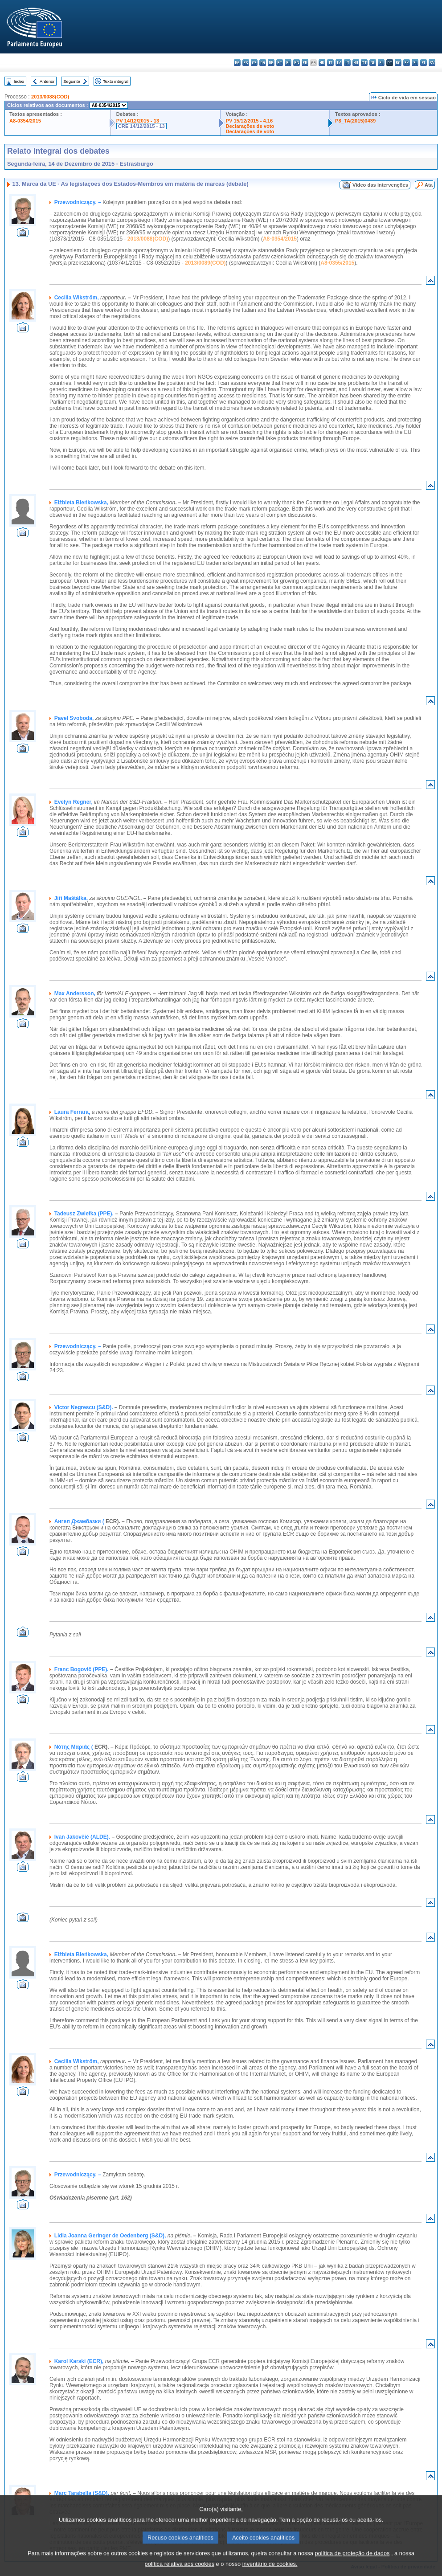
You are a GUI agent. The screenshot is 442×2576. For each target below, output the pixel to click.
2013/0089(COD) (205, 263)
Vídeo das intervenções (380, 185)
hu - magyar (355, 62)
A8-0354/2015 (25, 120)
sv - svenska (432, 62)
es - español (245, 62)
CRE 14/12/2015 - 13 (141, 126)
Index (19, 81)
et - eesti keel (279, 62)
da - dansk (262, 62)
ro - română (398, 62)
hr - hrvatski (322, 62)
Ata (429, 185)
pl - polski (381, 62)
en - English (296, 62)
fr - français (305, 62)
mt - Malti (364, 62)
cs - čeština (254, 62)
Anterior (47, 81)
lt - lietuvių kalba (347, 62)
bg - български (237, 62)
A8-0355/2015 (337, 263)
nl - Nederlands (372, 62)
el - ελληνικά (288, 62)
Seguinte (71, 81)
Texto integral (115, 81)
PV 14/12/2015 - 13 (137, 120)
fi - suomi (423, 62)
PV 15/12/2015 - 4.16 (249, 120)
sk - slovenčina (406, 62)
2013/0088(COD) (50, 96)
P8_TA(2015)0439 (355, 120)
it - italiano (330, 62)
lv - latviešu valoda (339, 62)
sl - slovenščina (415, 62)
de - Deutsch (271, 62)
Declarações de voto (250, 126)
